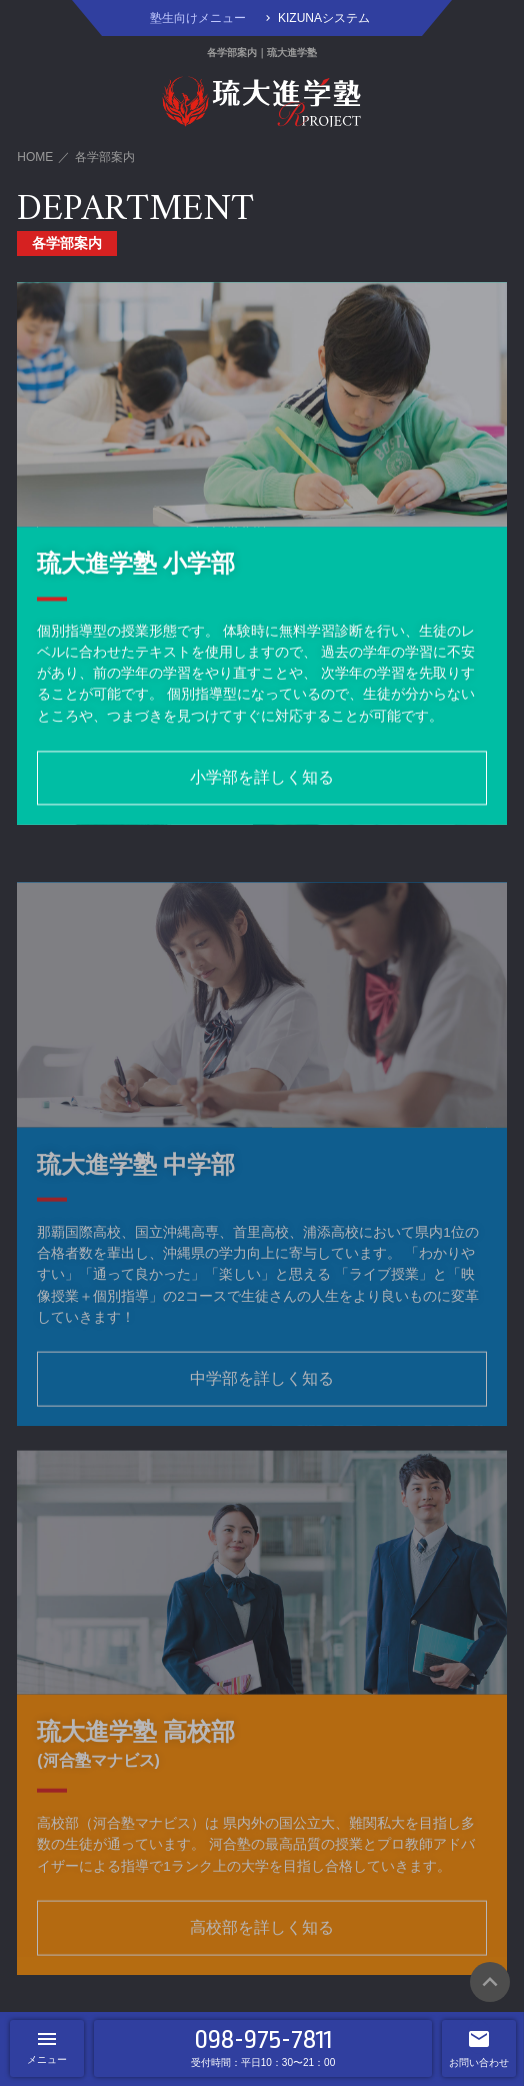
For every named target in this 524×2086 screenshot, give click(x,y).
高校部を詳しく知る (262, 1950)
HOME (35, 157)
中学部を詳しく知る (262, 1401)
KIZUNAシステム (324, 18)
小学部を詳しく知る (262, 780)
